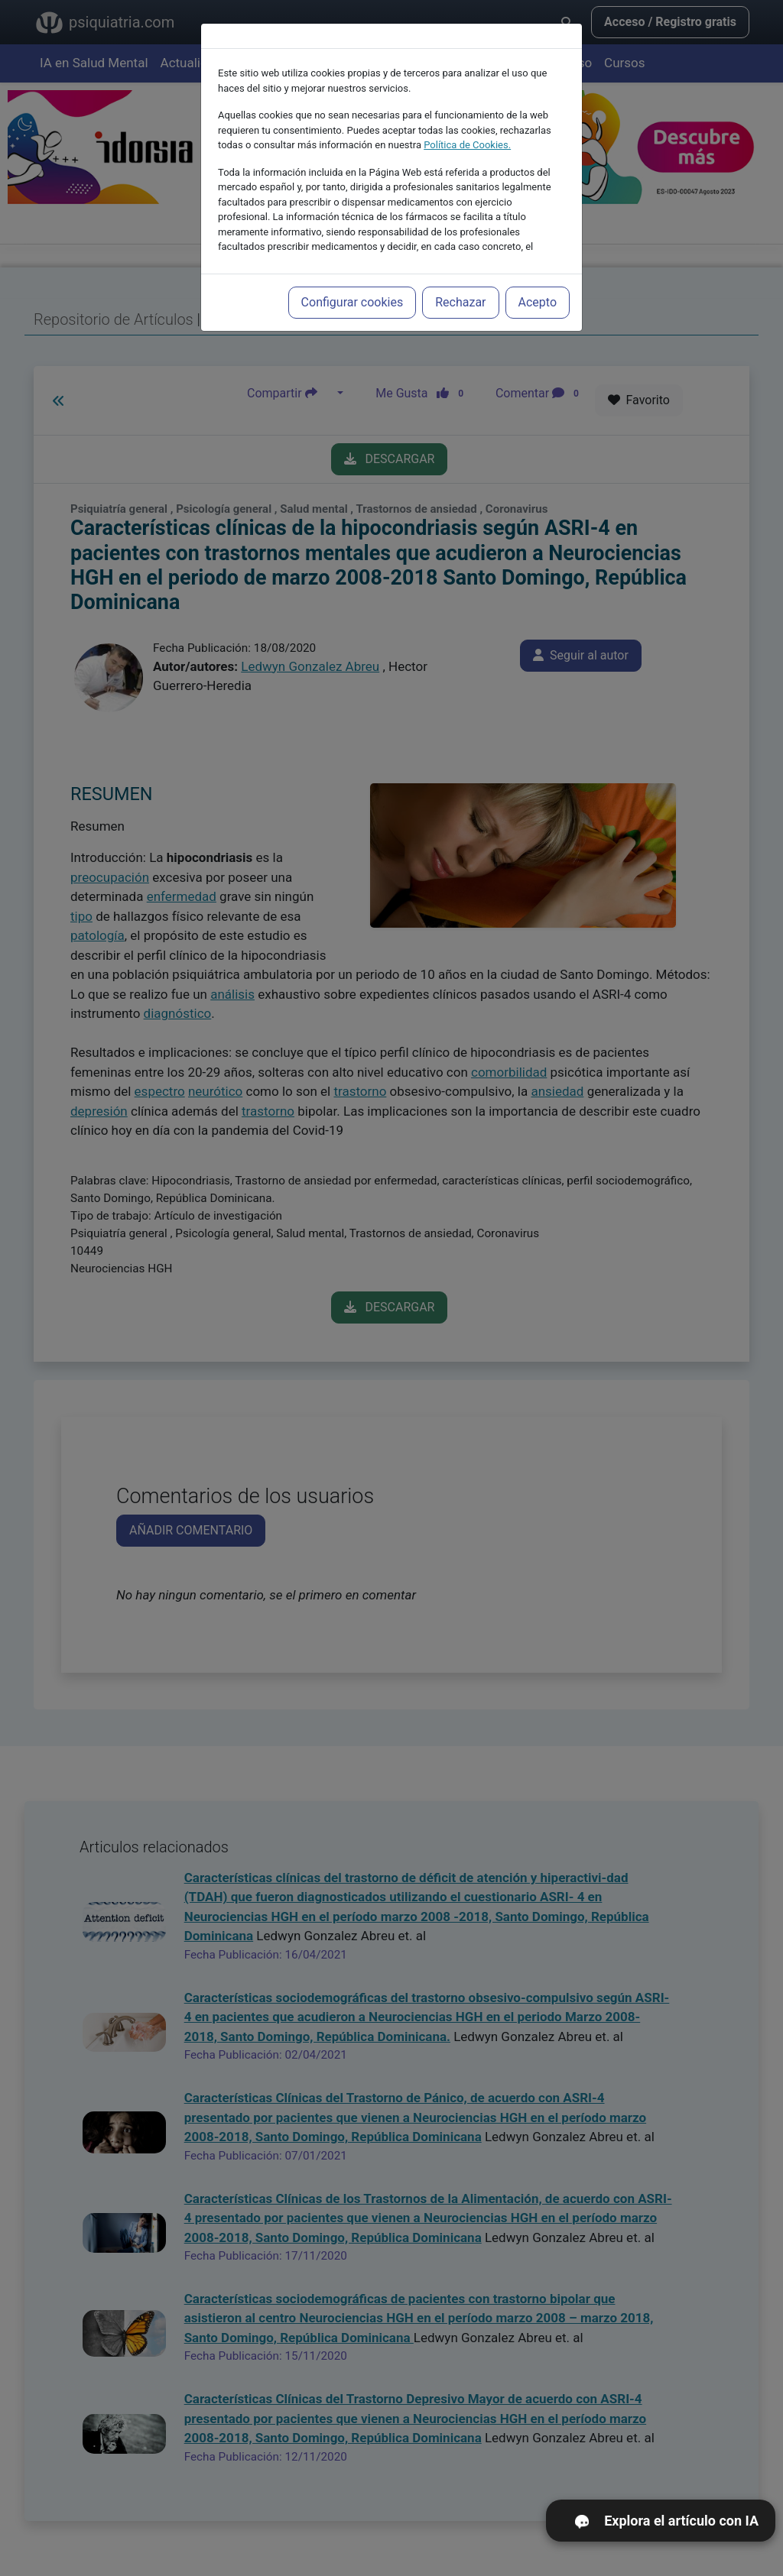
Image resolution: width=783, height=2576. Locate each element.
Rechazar (460, 302)
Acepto (537, 302)
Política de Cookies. (467, 145)
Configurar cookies (352, 302)
